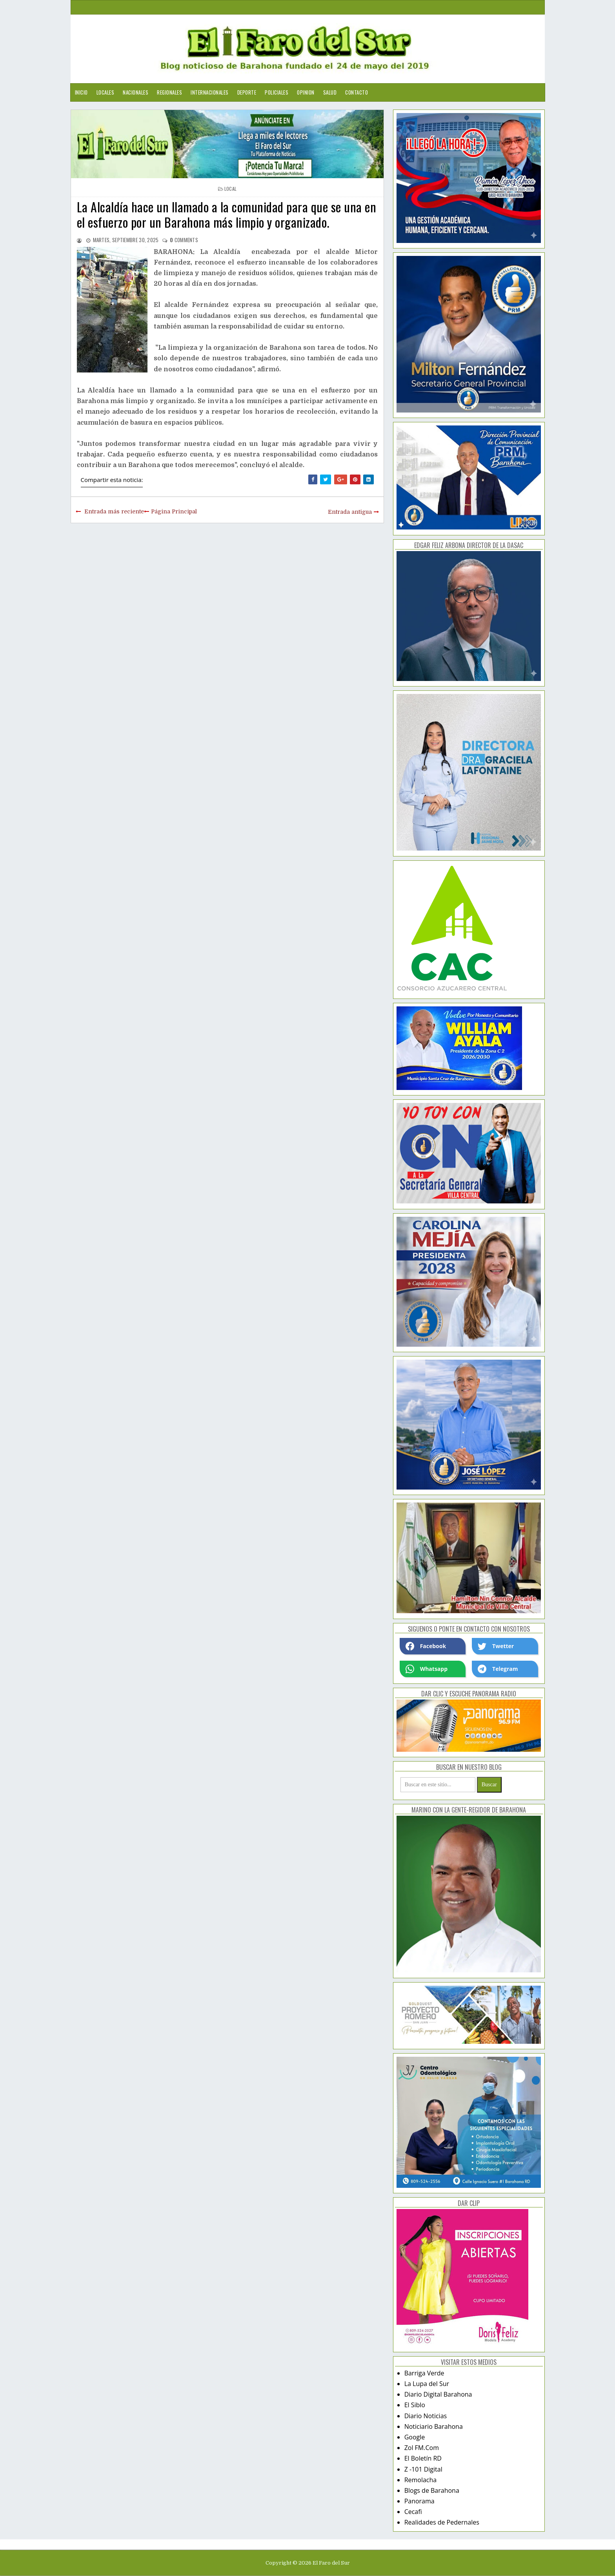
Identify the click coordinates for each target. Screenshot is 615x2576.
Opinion (306, 92)
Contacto (356, 92)
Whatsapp (427, 1669)
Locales (105, 92)
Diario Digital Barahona (438, 2394)
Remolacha (420, 2480)
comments (184, 240)
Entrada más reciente (114, 511)
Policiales (276, 92)
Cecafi (413, 2511)
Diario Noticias (425, 2416)
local (230, 188)
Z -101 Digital (423, 2469)
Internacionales (210, 92)
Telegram (498, 1669)
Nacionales (135, 92)
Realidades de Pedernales (441, 2522)
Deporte (247, 92)
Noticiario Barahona (433, 2426)
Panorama (419, 2501)
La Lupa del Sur (426, 2383)
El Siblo (414, 2405)
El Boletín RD (423, 2458)
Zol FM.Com (421, 2447)
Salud (330, 92)
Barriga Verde (424, 2373)
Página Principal (174, 511)
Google (414, 2437)
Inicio (81, 92)
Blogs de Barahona (431, 2490)
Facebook (426, 1646)
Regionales (169, 92)
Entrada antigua (350, 512)
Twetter (496, 1646)
